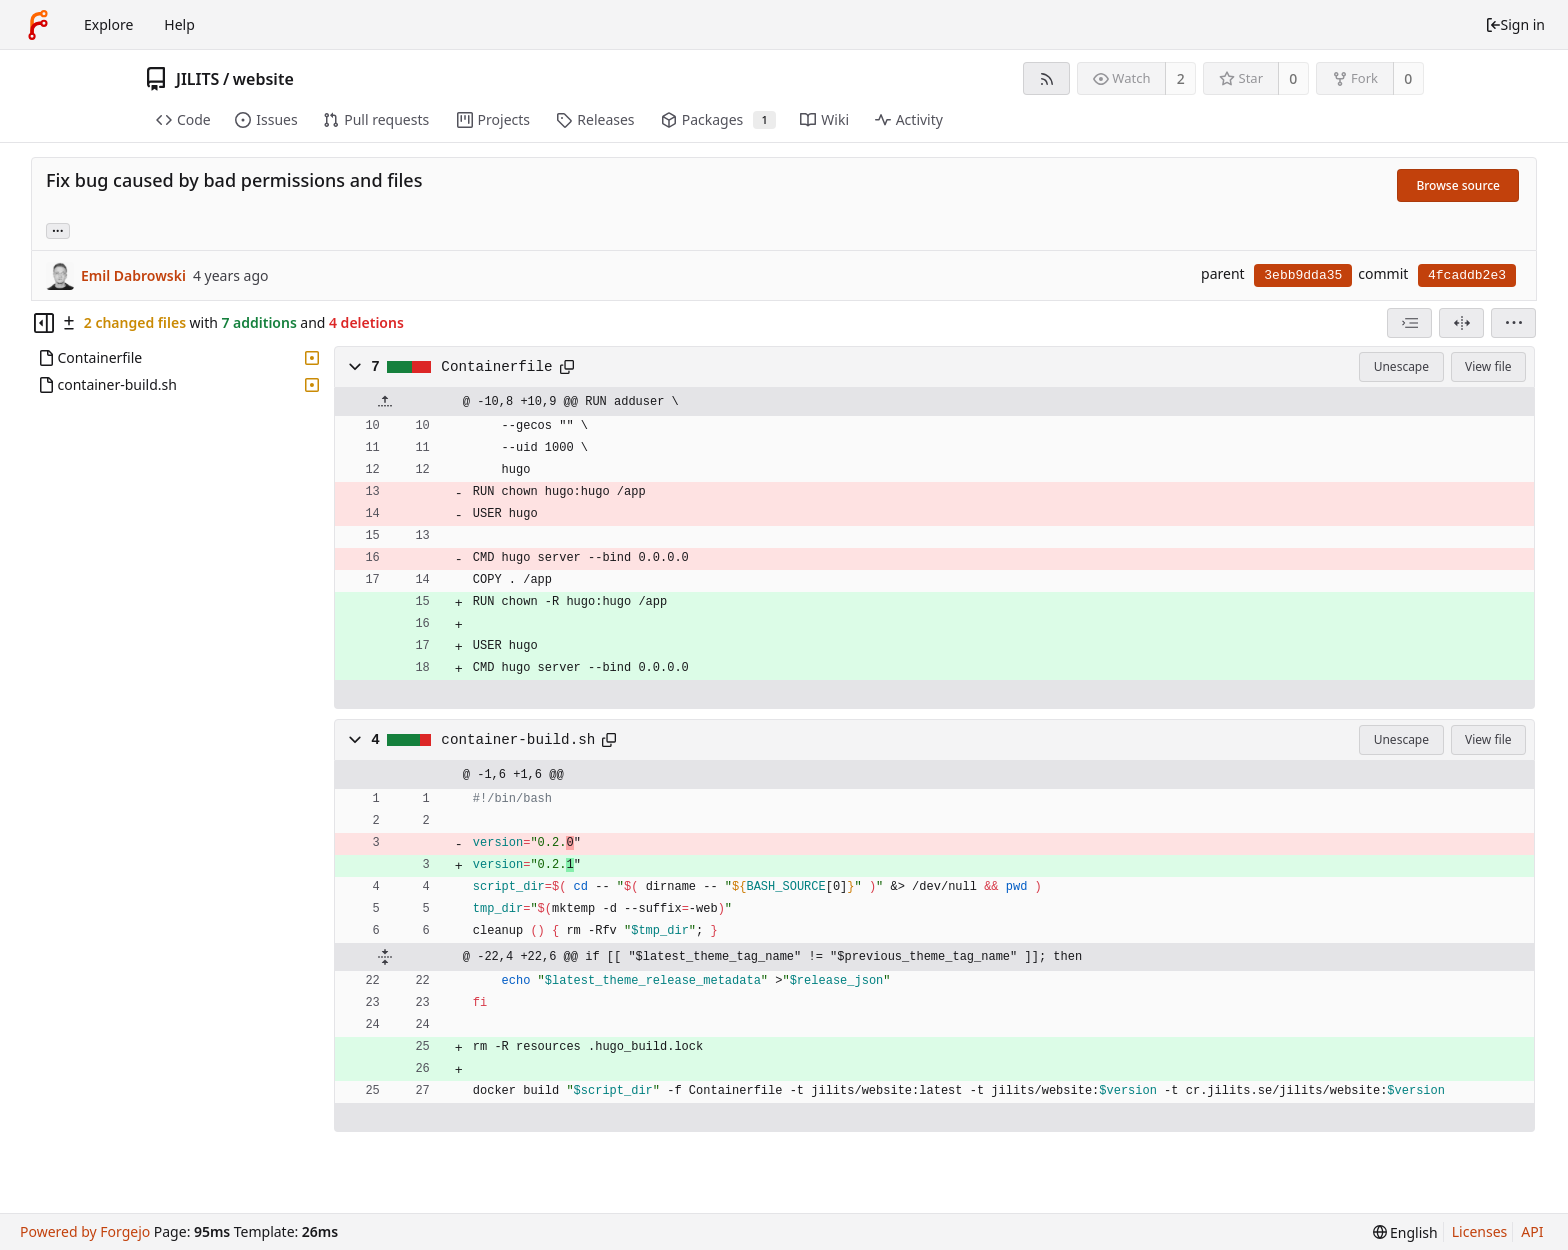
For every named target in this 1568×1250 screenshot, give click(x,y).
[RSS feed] (1046, 78)
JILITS (197, 79)
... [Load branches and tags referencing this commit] (58, 229)
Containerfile (496, 367)
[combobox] (1409, 323)
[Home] (38, 25)
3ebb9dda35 (1303, 275)
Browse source (1458, 185)
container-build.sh (518, 740)
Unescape (1401, 366)
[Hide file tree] (44, 323)
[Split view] (1461, 323)
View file (1488, 366)
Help (179, 24)
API (1532, 1231)
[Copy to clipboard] (567, 367)
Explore (108, 24)
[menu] (1513, 323)
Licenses (1480, 1231)
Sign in (1515, 24)
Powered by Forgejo (85, 1231)
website (263, 79)
